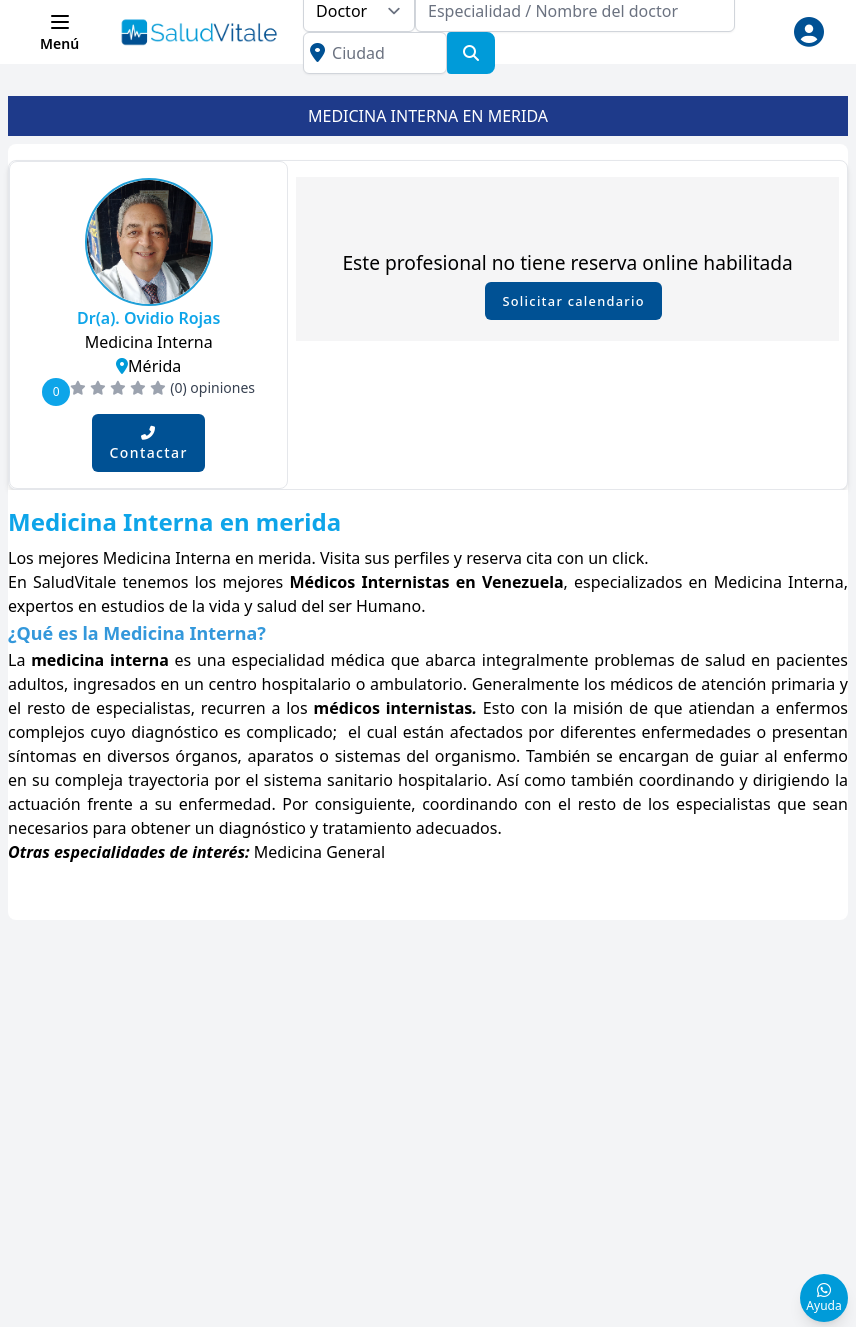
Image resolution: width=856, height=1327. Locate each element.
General (355, 852)
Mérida (148, 366)
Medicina (290, 852)
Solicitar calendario (573, 301)
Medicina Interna (149, 342)
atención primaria (768, 684)
